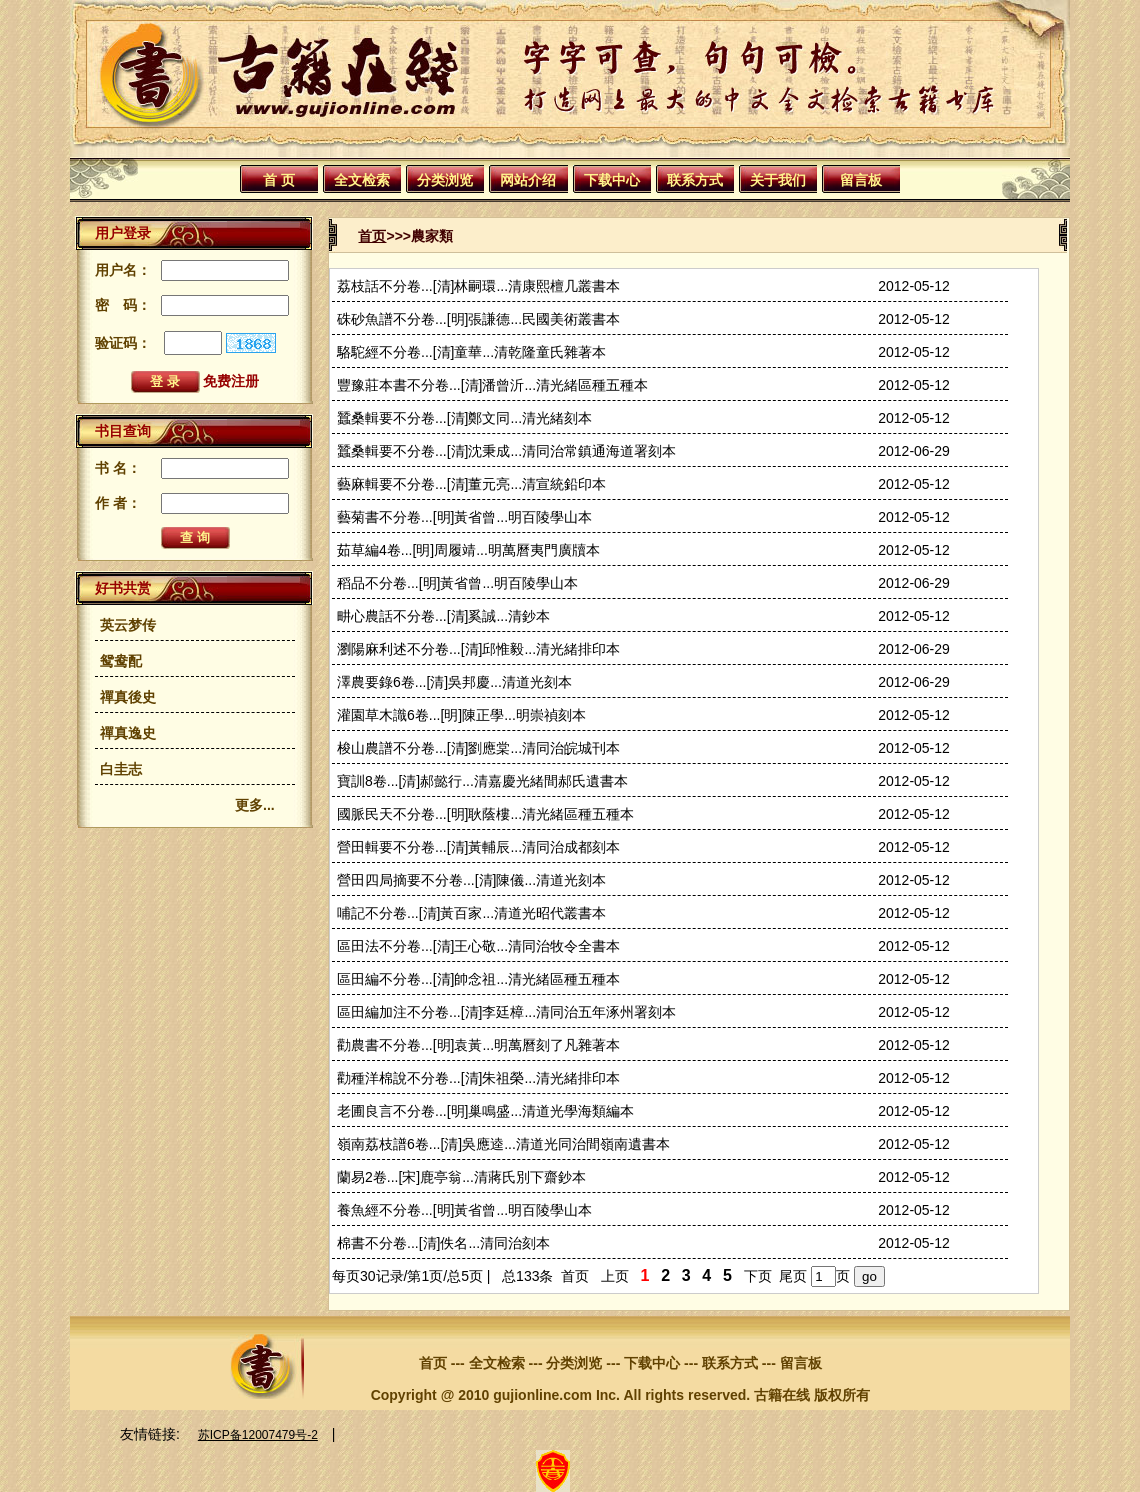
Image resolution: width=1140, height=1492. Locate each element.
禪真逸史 (128, 733)
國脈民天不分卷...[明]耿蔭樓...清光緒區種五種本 (485, 814)
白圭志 (121, 769)
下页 (758, 1276)
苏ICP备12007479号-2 (258, 1435)
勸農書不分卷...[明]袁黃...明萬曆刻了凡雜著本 (478, 1045)
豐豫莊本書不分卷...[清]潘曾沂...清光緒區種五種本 (492, 385)
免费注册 (231, 381)
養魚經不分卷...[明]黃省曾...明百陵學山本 (464, 1210)
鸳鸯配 (121, 661)
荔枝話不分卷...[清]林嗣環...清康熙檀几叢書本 (478, 286)
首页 (372, 236)
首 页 (279, 180)
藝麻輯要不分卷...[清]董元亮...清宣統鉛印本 (471, 484)
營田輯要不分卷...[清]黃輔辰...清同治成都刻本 (478, 847)
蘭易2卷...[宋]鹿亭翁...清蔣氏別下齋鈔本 (461, 1177)
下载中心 (612, 180)
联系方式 (695, 180)
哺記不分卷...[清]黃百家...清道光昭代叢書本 (471, 913)
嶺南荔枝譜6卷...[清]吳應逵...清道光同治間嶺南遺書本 (503, 1144)
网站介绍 (528, 180)
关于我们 (778, 180)
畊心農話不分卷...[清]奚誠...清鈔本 (443, 616)
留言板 (861, 180)
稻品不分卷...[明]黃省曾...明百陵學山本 (457, 583)
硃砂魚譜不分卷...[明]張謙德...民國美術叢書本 (478, 319)
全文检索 (362, 180)
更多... (255, 805)
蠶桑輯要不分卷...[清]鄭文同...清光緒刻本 (464, 418)
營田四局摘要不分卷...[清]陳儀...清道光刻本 (471, 880)
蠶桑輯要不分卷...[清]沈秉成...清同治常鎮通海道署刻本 (506, 451)
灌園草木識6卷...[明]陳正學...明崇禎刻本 (461, 715)
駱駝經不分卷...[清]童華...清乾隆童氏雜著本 (471, 352)
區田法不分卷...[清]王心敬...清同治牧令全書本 (478, 946)
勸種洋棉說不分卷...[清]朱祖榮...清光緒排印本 (478, 1078)
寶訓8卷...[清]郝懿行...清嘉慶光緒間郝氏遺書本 (482, 781)
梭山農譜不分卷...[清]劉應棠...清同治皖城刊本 (478, 748)
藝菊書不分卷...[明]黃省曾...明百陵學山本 (464, 517)
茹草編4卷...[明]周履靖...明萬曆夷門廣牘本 (468, 550)
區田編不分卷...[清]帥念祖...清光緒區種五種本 (478, 979)
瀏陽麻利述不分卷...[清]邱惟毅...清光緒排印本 (478, 649)
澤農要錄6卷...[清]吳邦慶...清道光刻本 (454, 682)
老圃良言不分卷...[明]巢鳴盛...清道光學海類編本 (485, 1111)
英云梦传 (128, 625)
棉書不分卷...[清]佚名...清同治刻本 (443, 1243)
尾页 (793, 1276)
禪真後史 (128, 697)
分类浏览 (445, 180)
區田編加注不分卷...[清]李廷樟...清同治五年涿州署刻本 (506, 1012)
